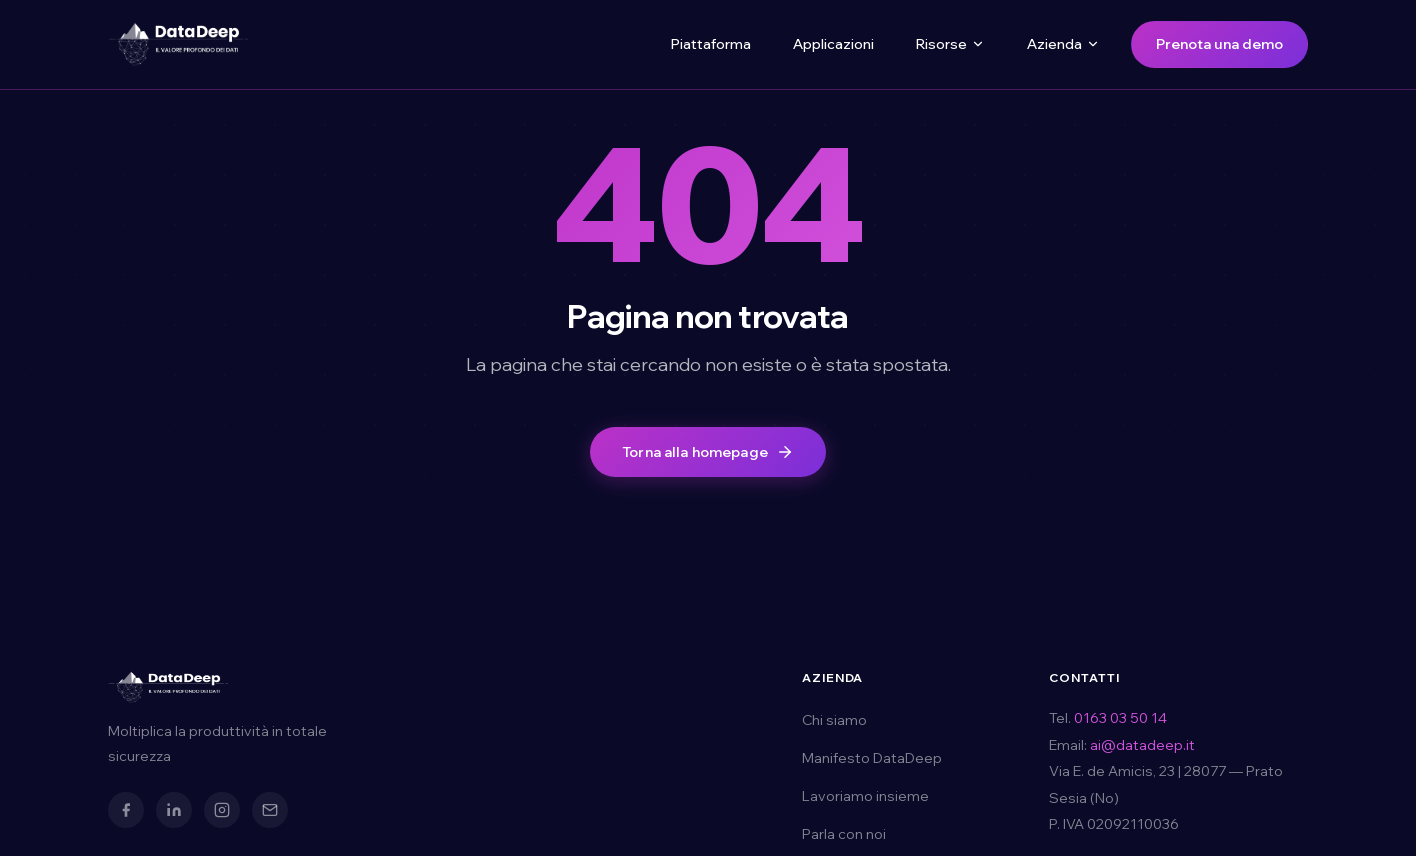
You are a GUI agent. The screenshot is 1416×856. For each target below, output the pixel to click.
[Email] (270, 810)
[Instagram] (222, 810)
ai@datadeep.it (1142, 745)
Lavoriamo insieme (865, 796)
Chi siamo (834, 720)
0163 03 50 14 (1120, 718)
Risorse (950, 44)
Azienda (1063, 44)
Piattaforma (711, 44)
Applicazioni (833, 44)
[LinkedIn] (174, 810)
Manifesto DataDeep (872, 758)
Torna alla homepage (708, 452)
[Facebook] (126, 810)
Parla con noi (844, 834)
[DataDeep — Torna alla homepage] (178, 44)
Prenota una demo (1219, 44)
